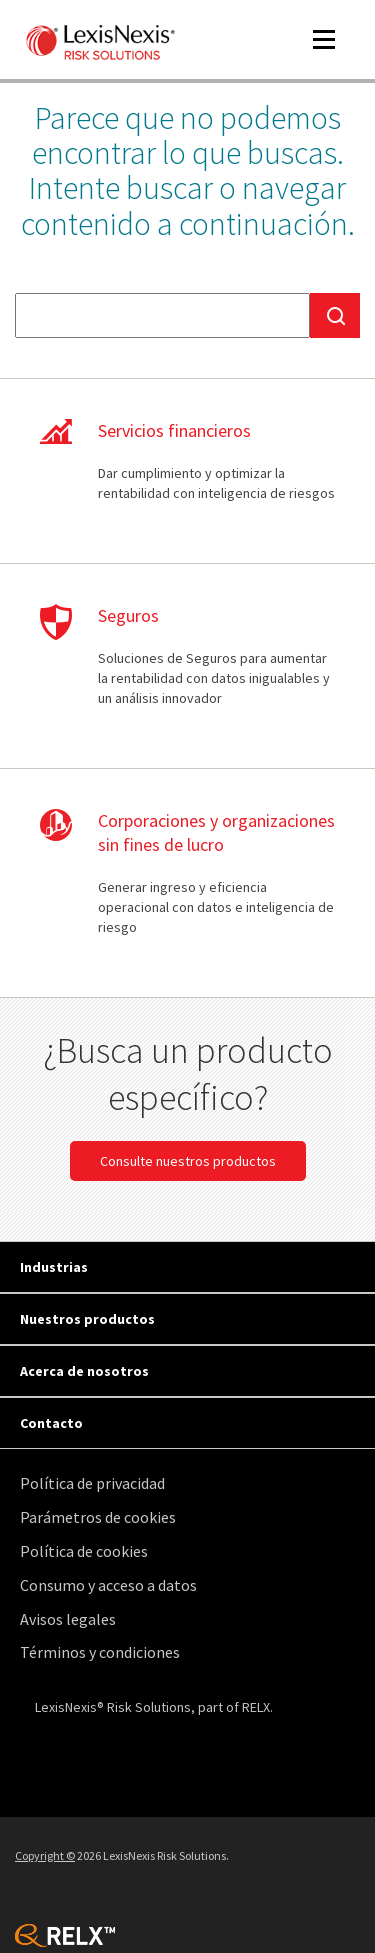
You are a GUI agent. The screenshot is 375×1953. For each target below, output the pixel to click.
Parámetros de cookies (98, 1517)
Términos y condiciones (100, 1652)
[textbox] (162, 315)
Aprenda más (187, 471)
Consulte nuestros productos (188, 1161)
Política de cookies (84, 1551)
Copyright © (45, 1855)
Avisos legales (68, 1619)
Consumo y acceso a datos (108, 1585)
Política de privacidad (92, 1483)
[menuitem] (192, 1483)
